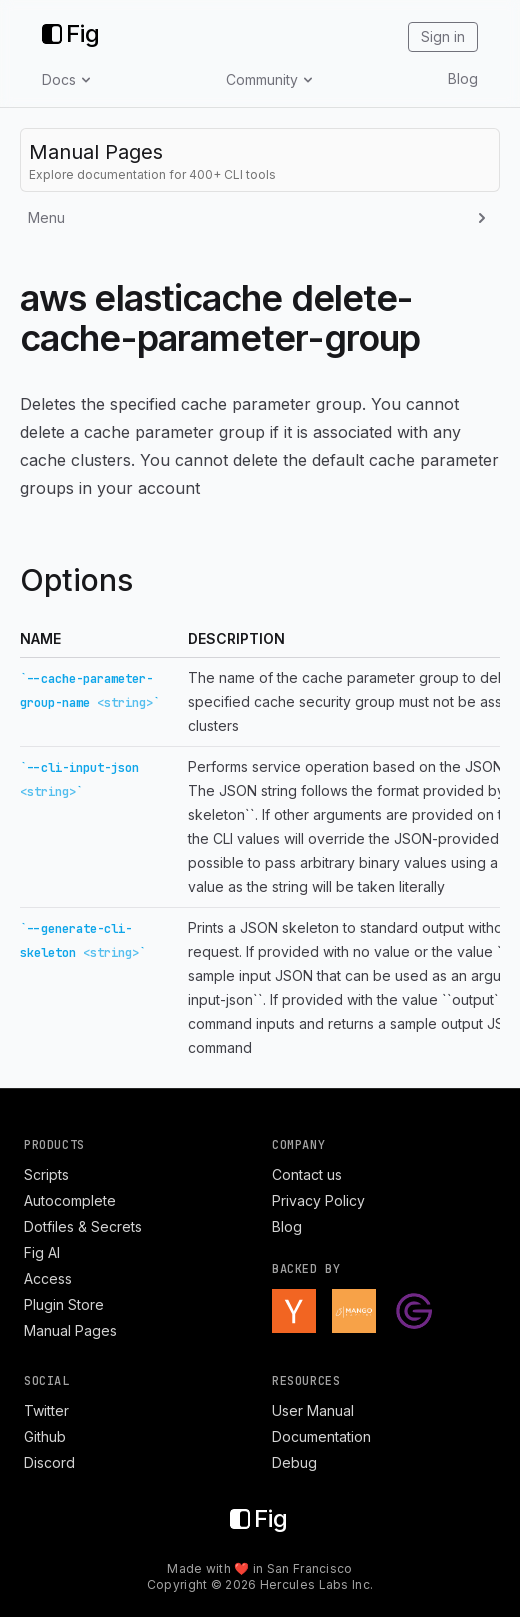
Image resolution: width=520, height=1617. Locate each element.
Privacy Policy (318, 1200)
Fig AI (42, 1252)
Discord (49, 1462)
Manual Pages (70, 1330)
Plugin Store (64, 1304)
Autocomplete (70, 1200)
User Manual (313, 1410)
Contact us (307, 1174)
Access (48, 1278)
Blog (463, 78)
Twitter (46, 1410)
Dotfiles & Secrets (83, 1226)
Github (45, 1436)
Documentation (321, 1436)
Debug (294, 1462)
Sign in (443, 36)
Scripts (46, 1174)
